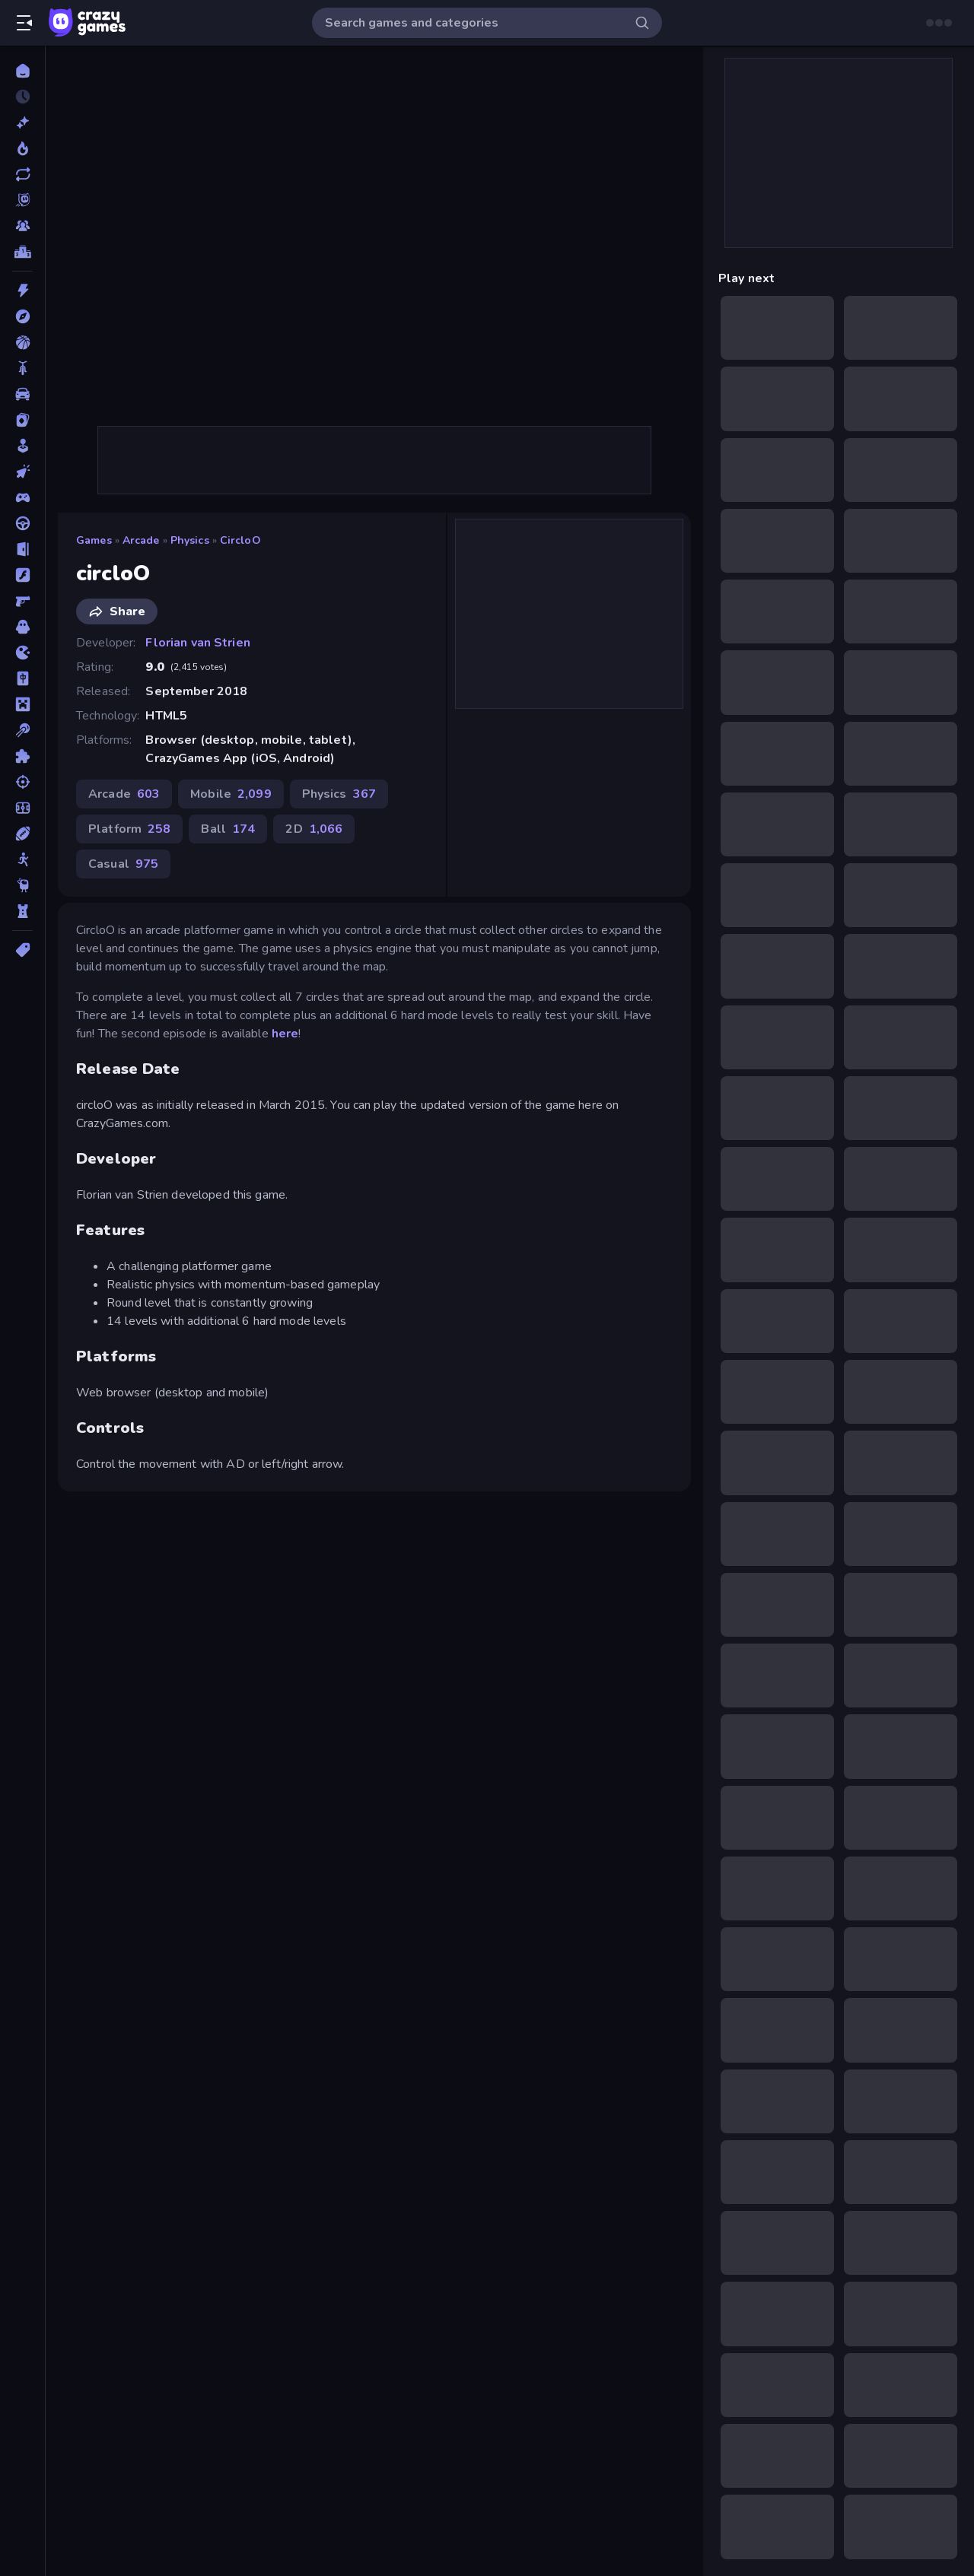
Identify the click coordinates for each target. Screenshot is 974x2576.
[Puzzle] (22, 756)
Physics (189, 540)
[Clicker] (22, 471)
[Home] (22, 71)
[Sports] (22, 833)
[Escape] (22, 549)
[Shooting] (22, 782)
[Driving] (22, 523)
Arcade (141, 540)
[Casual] (22, 446)
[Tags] (22, 950)
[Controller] (22, 497)
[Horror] (22, 627)
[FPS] (22, 601)
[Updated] (22, 174)
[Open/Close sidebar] (24, 23)
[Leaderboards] (22, 252)
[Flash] (22, 575)
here (285, 1033)
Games (94, 540)
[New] (22, 122)
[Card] (22, 420)
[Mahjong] (22, 678)
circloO (240, 540)
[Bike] (22, 368)
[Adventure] (22, 316)
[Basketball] (22, 342)
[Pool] (22, 730)
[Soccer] (22, 808)
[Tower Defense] (22, 911)
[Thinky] (22, 885)
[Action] (22, 290)
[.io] (22, 652)
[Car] (22, 394)
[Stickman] (22, 859)
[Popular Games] (22, 148)
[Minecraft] (22, 704)
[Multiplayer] (22, 226)
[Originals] (22, 200)
